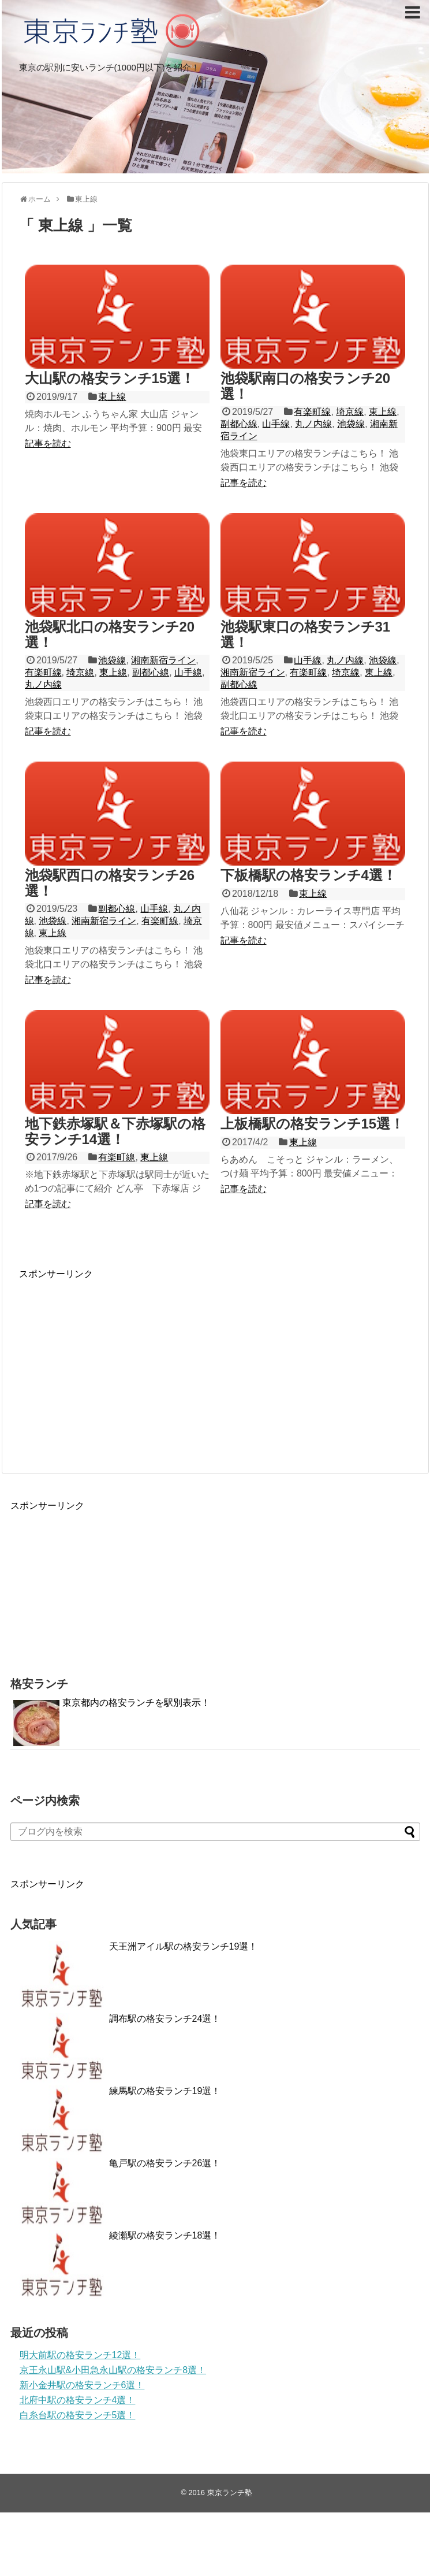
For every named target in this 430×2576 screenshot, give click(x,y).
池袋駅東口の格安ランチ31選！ (305, 634)
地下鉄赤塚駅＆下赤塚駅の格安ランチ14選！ (115, 1131)
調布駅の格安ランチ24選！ (165, 2019)
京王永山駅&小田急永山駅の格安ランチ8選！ (113, 2370)
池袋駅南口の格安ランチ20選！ (305, 385)
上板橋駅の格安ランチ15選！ (312, 1123)
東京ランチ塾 (229, 2492)
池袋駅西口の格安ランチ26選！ (110, 882)
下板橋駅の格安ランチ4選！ (308, 875)
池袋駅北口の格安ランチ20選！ (110, 634)
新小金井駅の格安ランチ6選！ (82, 2385)
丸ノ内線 (313, 424)
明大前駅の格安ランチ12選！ (80, 2355)
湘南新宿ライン (163, 660)
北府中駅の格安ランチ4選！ (78, 2400)
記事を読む (48, 443)
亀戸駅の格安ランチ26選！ (165, 2163)
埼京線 (350, 412)
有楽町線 (312, 412)
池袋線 (351, 424)
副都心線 (238, 424)
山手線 (276, 424)
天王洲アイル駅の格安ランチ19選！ (183, 1946)
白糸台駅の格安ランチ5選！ (78, 2415)
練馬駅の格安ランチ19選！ (165, 2091)
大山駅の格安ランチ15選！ (110, 378)
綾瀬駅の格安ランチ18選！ (165, 2235)
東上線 (112, 397)
